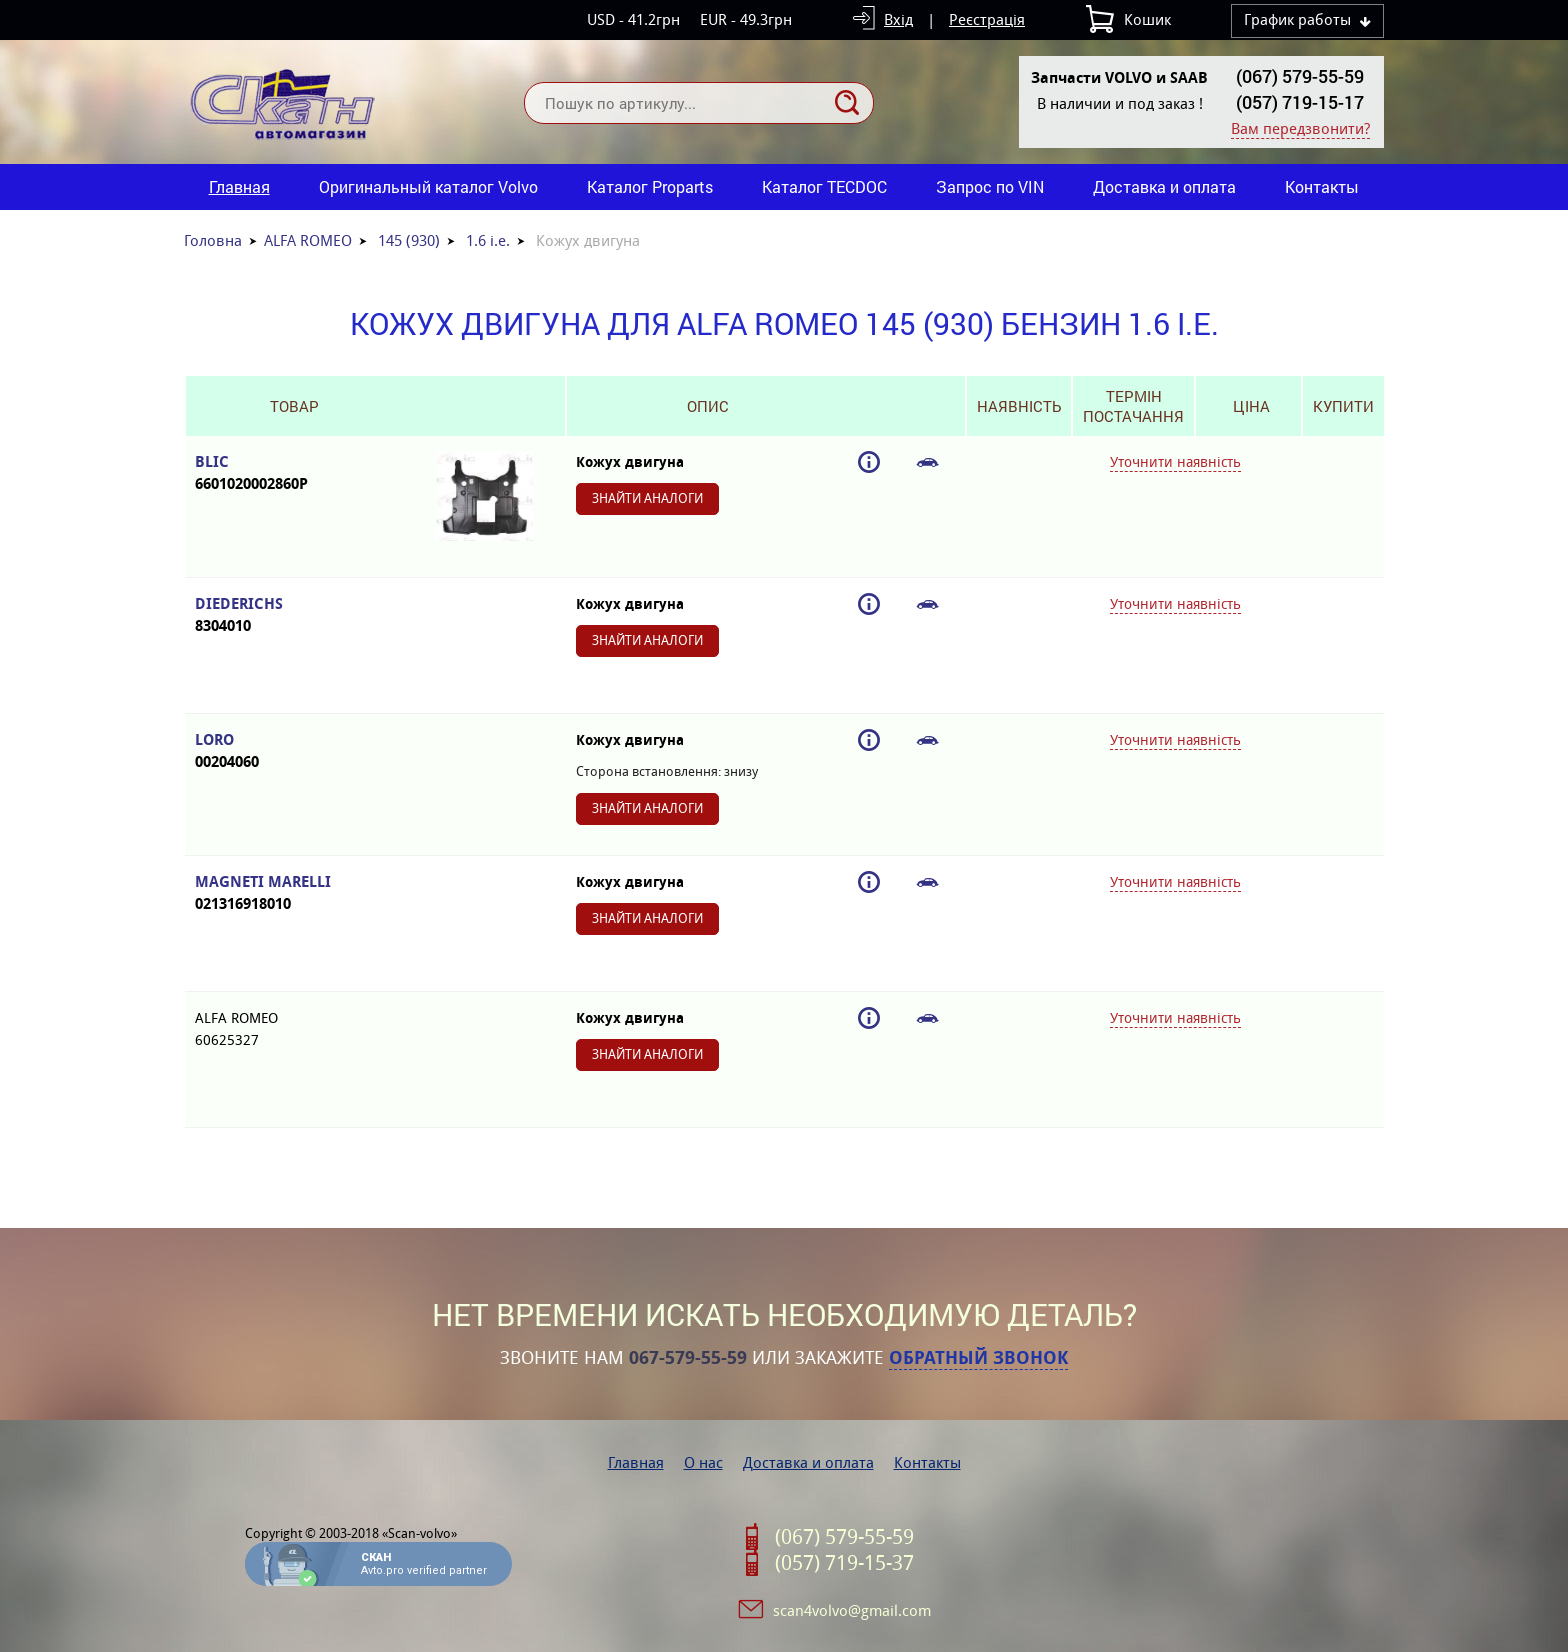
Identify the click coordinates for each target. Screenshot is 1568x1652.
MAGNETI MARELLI (294, 893)
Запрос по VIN (990, 186)
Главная (239, 186)
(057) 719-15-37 (844, 1563)
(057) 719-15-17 (1300, 102)
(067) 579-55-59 (1300, 76)
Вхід (898, 19)
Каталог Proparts (650, 186)
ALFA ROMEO (308, 240)
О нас (703, 1462)
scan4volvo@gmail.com (852, 1610)
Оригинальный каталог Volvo (428, 186)
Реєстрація (987, 19)
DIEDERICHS (294, 615)
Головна (213, 240)
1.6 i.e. (488, 240)
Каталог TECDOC (824, 186)
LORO (294, 751)
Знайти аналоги (647, 498)
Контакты (1322, 186)
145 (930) (409, 240)
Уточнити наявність (1175, 462)
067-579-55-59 (688, 1358)
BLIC (294, 473)
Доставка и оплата (1164, 186)
